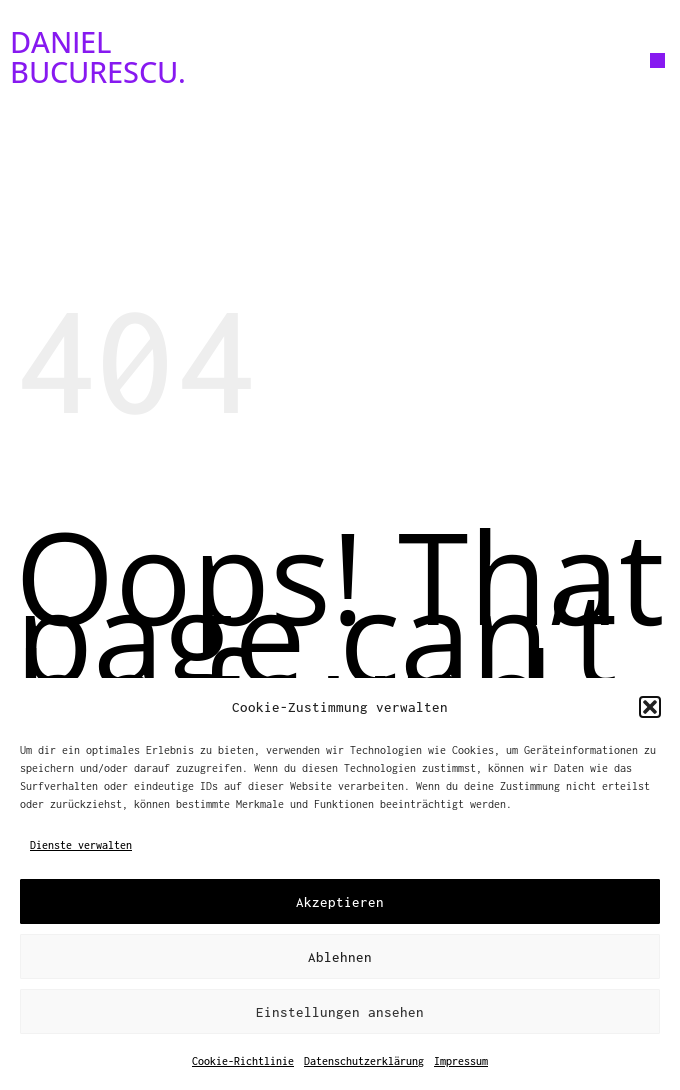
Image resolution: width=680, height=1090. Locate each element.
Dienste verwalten (81, 845)
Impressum (461, 1061)
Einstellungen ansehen (340, 1012)
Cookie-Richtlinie (243, 1061)
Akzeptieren (340, 902)
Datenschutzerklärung (364, 1061)
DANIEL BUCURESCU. (98, 56)
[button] (650, 707)
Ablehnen (340, 957)
